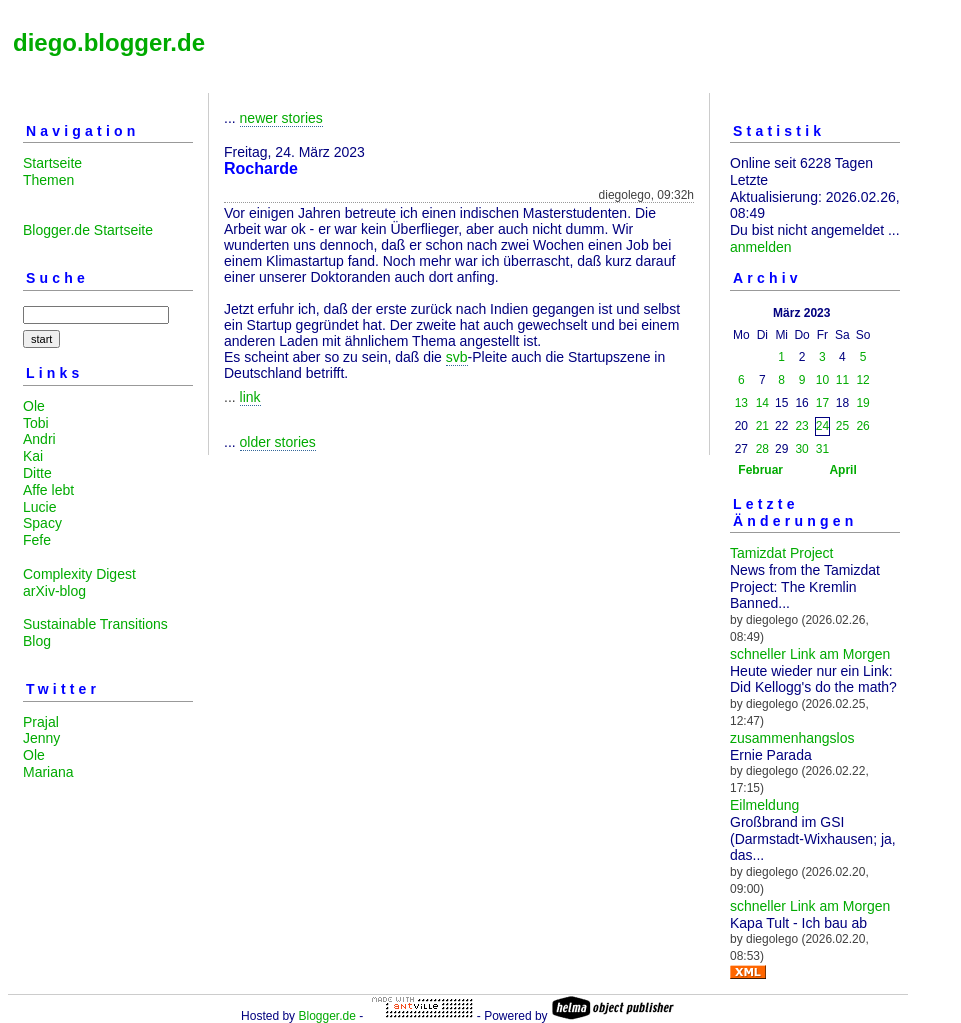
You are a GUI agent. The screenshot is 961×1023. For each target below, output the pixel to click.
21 (762, 426)
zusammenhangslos (792, 738)
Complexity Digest (79, 574)
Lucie (39, 507)
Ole (34, 406)
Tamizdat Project (781, 553)
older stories (278, 442)
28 (762, 449)
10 (822, 380)
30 (801, 449)
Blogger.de (326, 1016)
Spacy (42, 523)
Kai (33, 456)
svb (457, 357)
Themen (48, 180)
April (842, 470)
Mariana (48, 772)
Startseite (52, 163)
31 (822, 449)
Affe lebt (48, 490)
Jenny (41, 738)
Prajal (41, 722)
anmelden (761, 247)
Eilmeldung (764, 805)
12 (862, 380)
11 (842, 380)
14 (762, 403)
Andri (39, 439)
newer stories (281, 118)
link (250, 397)
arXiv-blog (54, 591)
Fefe (37, 540)
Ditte (37, 473)
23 (801, 426)
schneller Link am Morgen (810, 654)
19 (862, 403)
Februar (760, 470)
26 (862, 426)
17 (822, 403)
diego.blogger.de (109, 42)
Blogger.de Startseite (88, 230)
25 (842, 426)
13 (741, 403)
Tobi (36, 423)
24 (822, 426)
